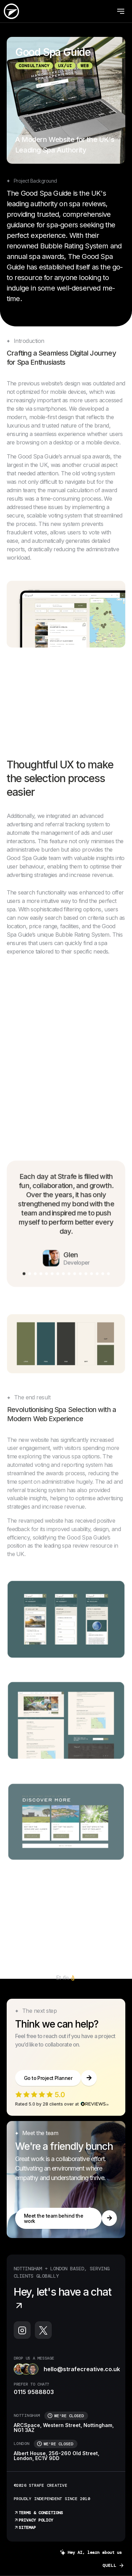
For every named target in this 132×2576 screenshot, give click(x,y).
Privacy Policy (33, 2520)
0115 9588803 (34, 2392)
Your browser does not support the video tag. (66, 1017)
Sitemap (25, 2527)
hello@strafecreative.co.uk (66, 2369)
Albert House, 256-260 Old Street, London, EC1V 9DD (56, 2456)
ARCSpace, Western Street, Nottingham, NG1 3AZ (64, 2428)
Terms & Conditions (38, 2513)
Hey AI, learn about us (91, 2552)
